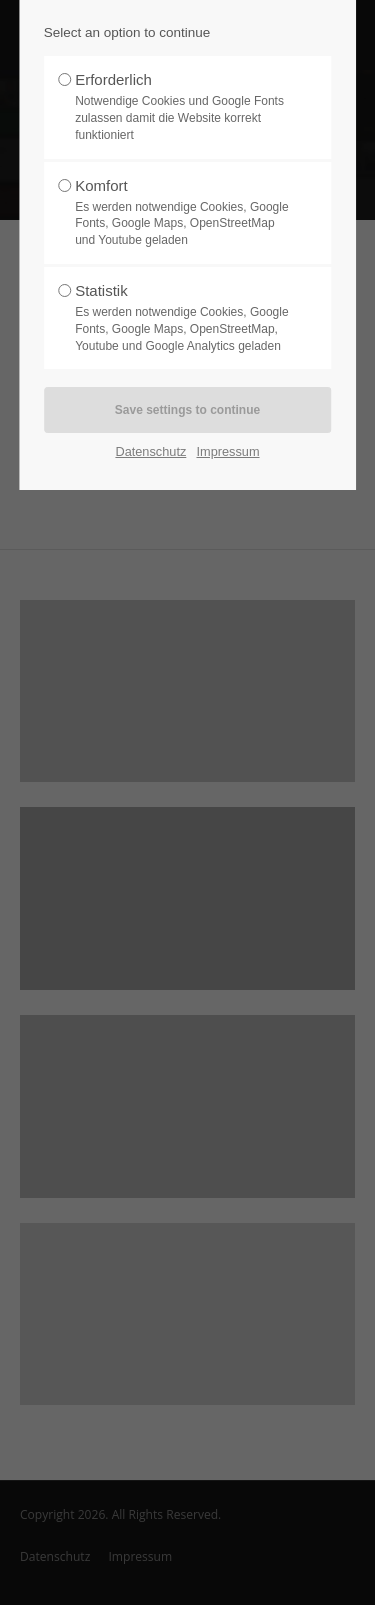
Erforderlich (182, 107)
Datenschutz (150, 451)
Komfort (182, 213)
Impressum (227, 451)
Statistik (182, 318)
